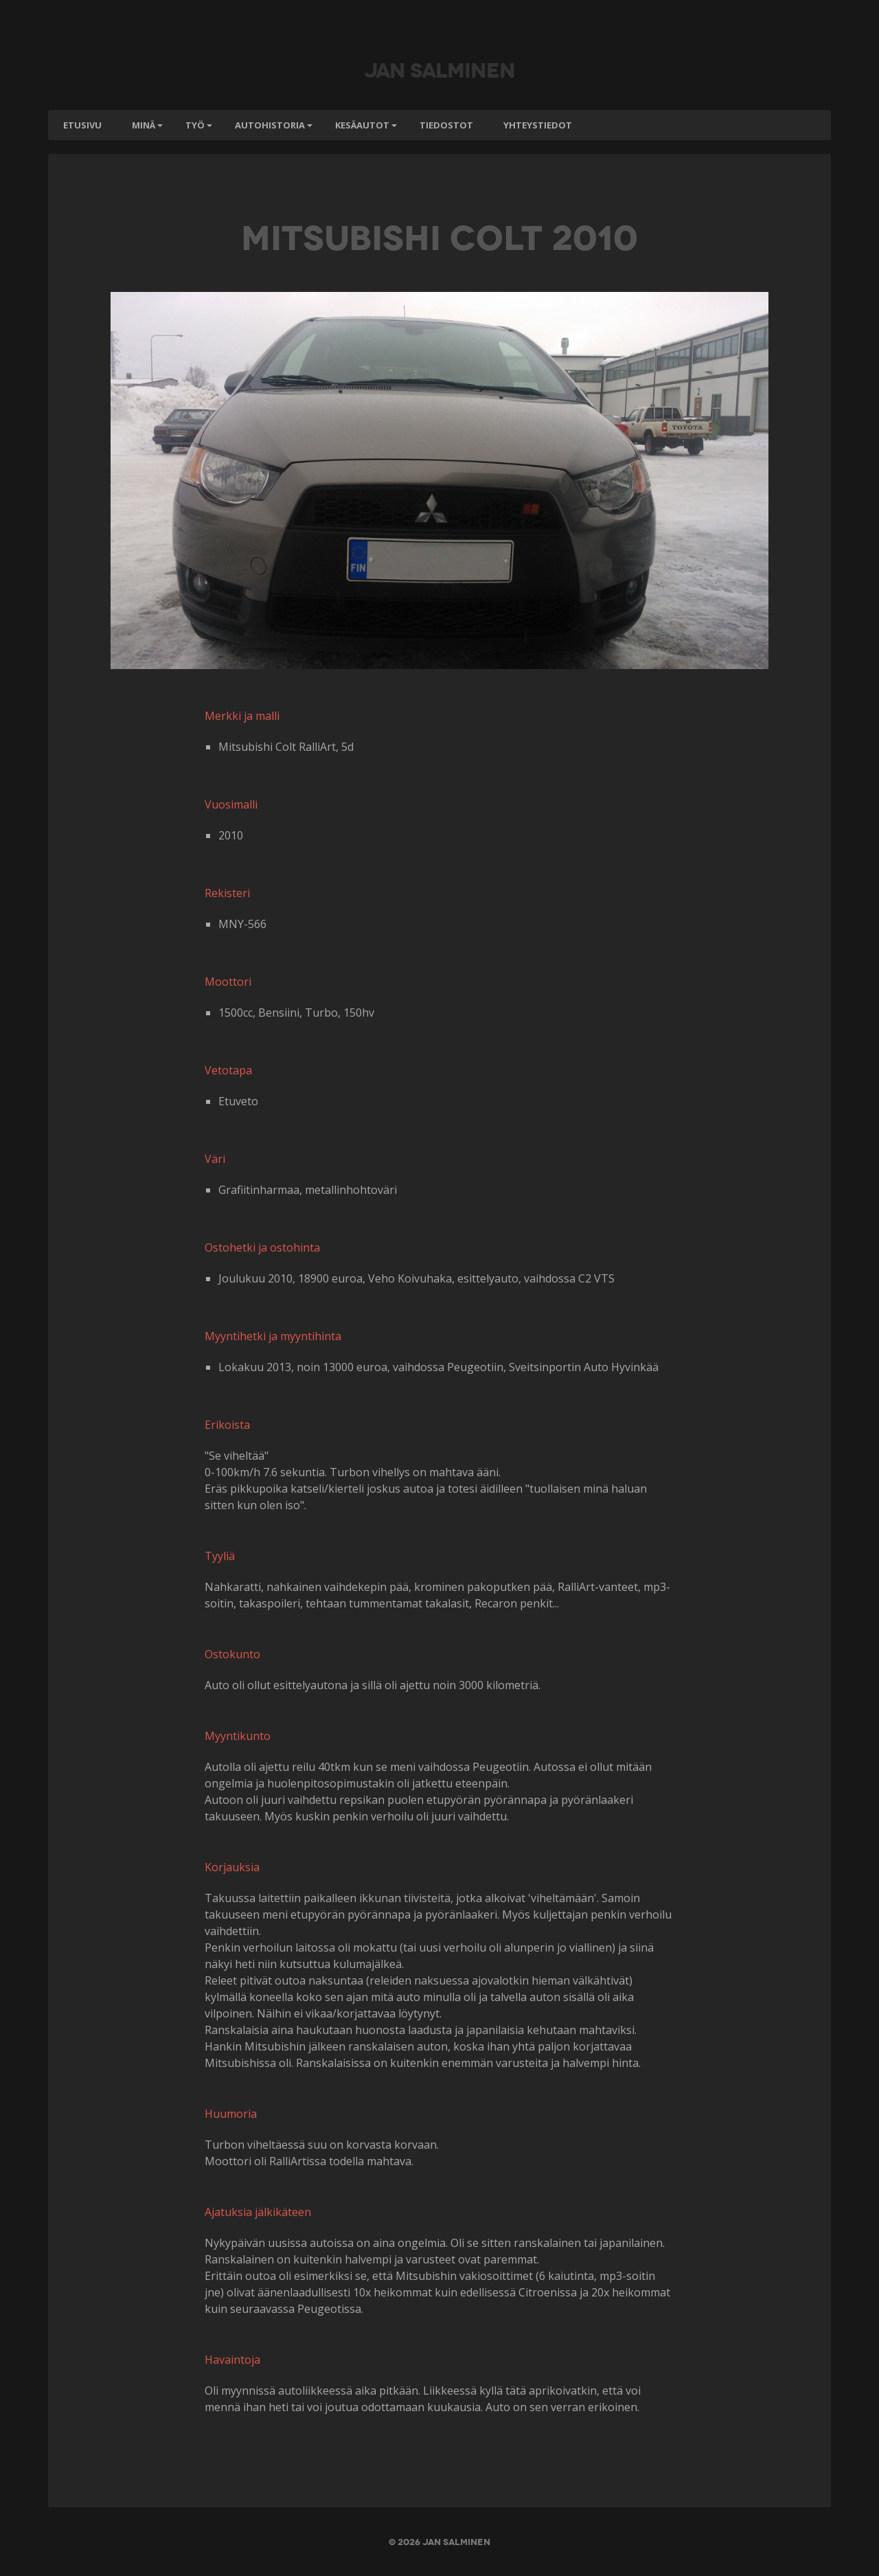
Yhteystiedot (537, 125)
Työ (195, 125)
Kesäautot (362, 125)
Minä (143, 125)
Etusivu (82, 125)
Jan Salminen (439, 68)
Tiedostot (446, 125)
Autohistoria (270, 125)
